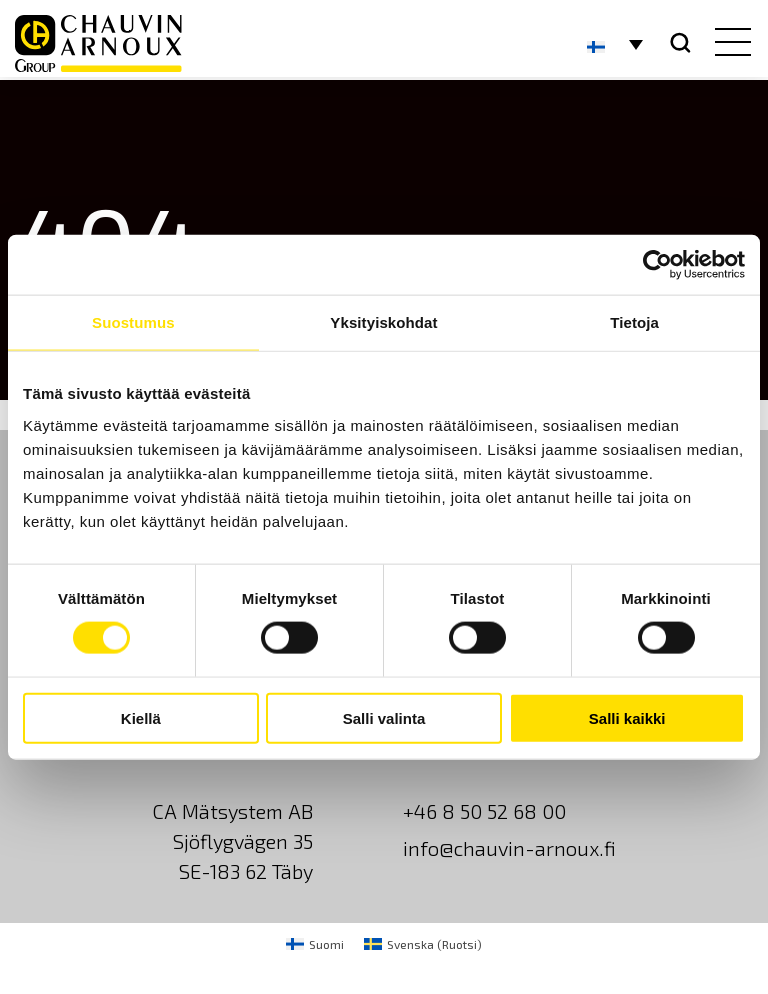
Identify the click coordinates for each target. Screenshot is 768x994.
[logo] (98, 43)
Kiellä (141, 717)
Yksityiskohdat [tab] (383, 322)
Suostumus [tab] (133, 322)
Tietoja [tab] (634, 322)
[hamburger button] (728, 44)
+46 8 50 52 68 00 (484, 811)
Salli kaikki (627, 717)
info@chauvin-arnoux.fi (509, 848)
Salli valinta (384, 717)
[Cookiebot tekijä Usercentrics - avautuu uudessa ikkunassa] (657, 265)
